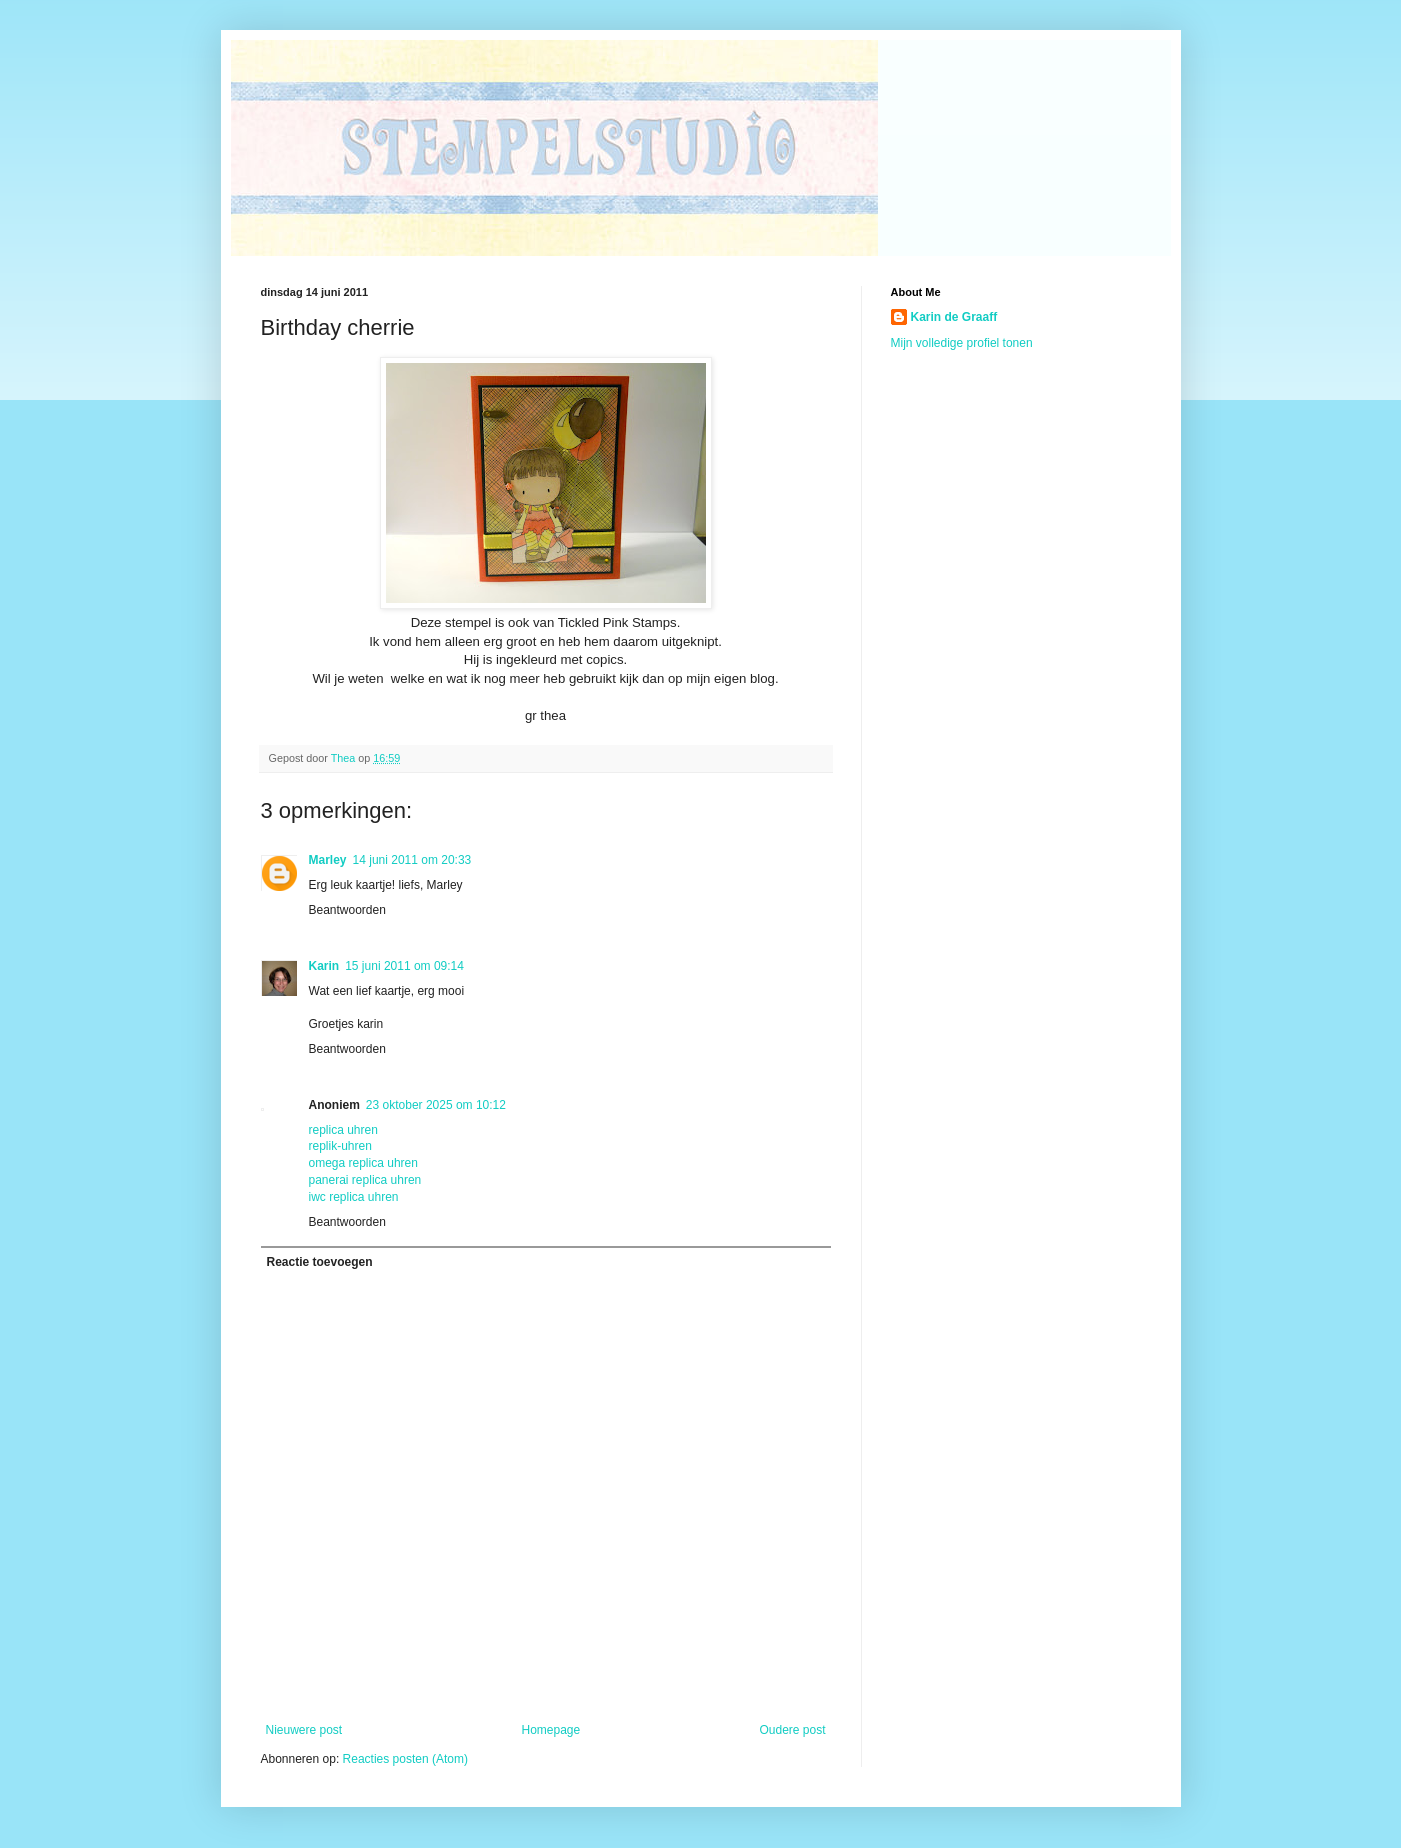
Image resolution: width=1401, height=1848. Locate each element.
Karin (324, 966)
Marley (328, 860)
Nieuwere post (304, 1730)
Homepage (550, 1730)
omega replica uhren (363, 1163)
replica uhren (343, 1130)
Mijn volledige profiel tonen (962, 343)
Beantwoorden (347, 910)
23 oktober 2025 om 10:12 (436, 1105)
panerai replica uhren (365, 1180)
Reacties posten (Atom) (405, 1759)
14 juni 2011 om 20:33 (412, 860)
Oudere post (792, 1730)
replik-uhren (340, 1146)
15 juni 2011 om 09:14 (404, 966)
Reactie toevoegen (320, 1262)
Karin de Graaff (954, 317)
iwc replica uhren (354, 1197)
